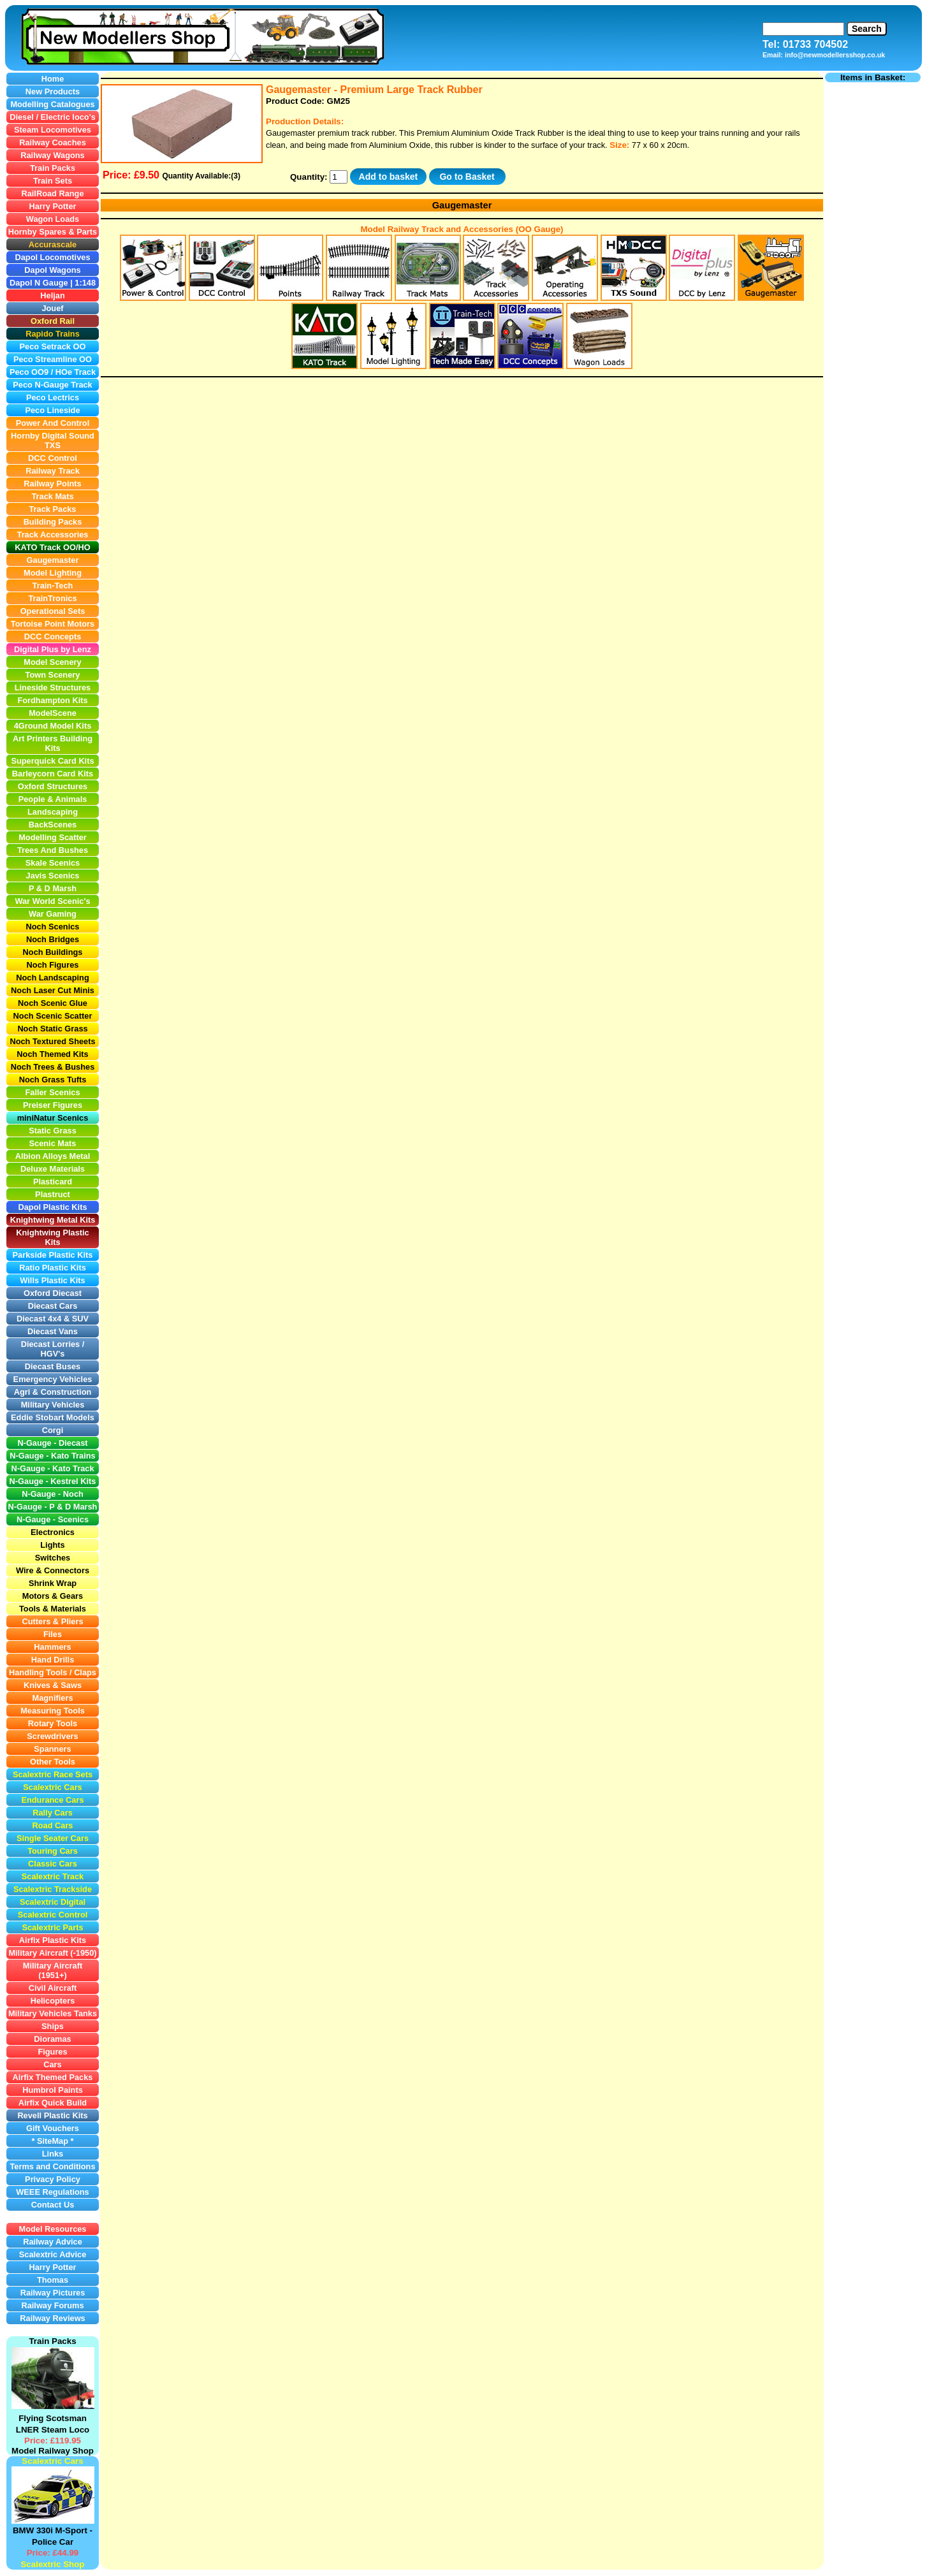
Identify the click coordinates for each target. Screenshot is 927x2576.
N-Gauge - (29, 1506)
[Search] (803, 29)
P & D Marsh (73, 1506)
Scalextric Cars (52, 2461)
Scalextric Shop (52, 2564)
